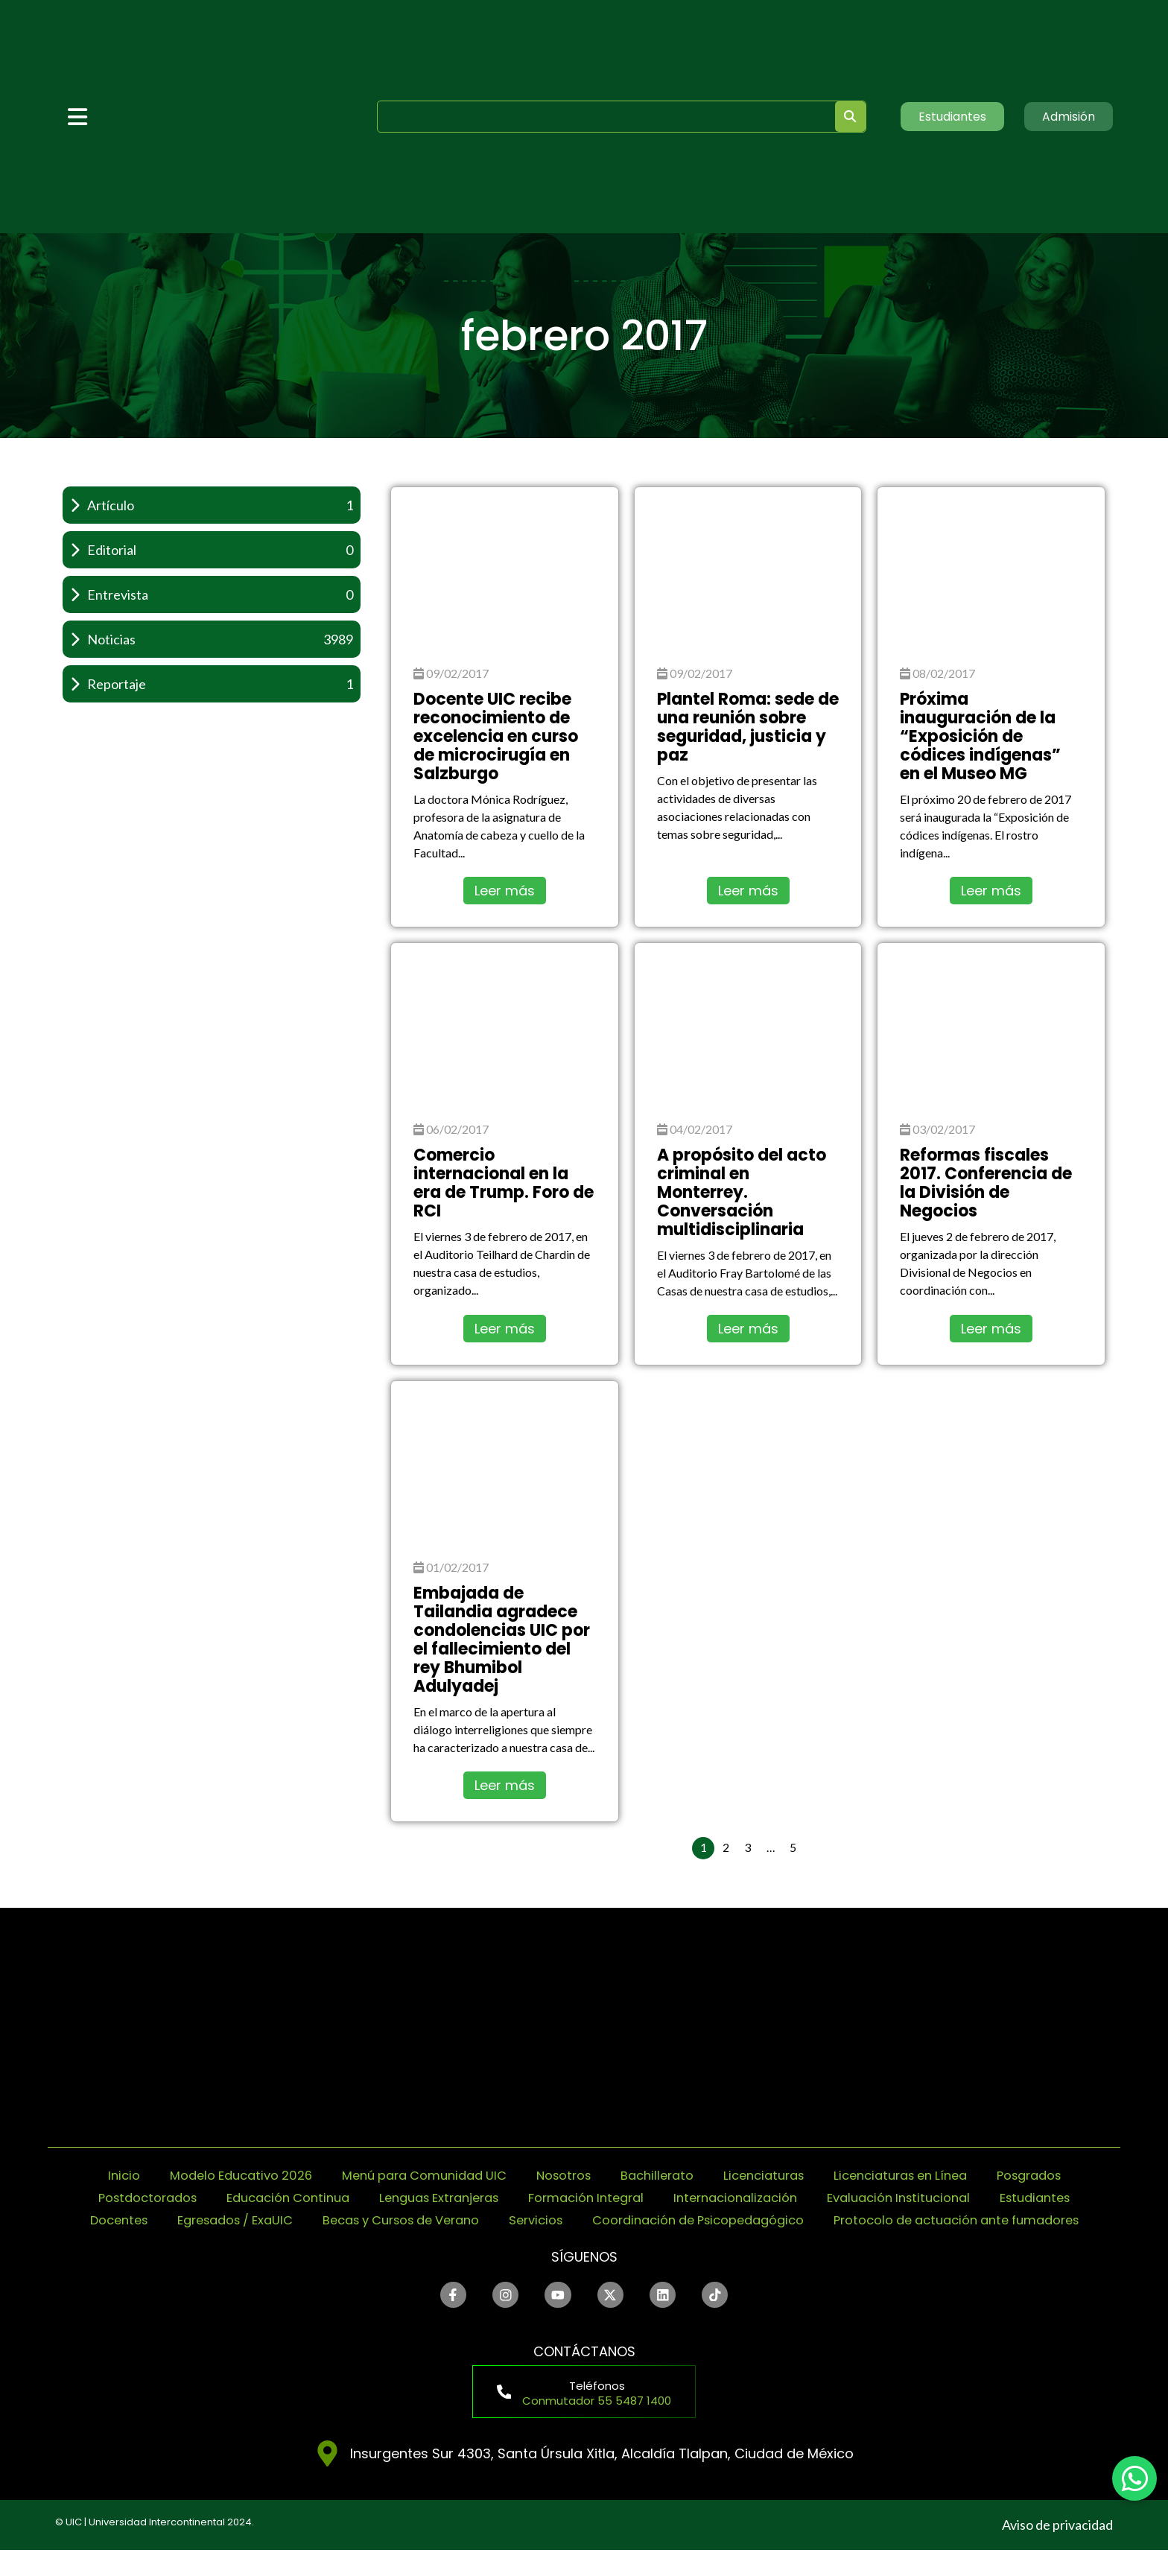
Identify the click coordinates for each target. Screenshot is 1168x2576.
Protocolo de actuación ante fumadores (584, 2242)
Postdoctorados (168, 2198)
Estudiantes (179, 2220)
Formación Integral (642, 2198)
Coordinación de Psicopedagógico (912, 2220)
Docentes (279, 2220)
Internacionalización (801, 2198)
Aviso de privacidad (1057, 2550)
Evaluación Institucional (976, 2198)
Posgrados (1060, 2175)
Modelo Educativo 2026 (213, 2175)
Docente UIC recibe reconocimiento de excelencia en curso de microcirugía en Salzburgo (495, 736)
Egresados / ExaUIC (405, 2220)
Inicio (89, 2175)
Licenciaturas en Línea (921, 2175)
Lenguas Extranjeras (482, 2198)
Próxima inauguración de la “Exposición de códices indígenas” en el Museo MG (980, 736)
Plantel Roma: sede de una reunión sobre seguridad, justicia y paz (748, 727)
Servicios (736, 2220)
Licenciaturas (775, 2175)
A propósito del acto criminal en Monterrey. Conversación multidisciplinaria (741, 1192)
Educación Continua (320, 2198)
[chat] (1134, 2478)
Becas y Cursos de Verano (588, 2220)
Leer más (505, 890)
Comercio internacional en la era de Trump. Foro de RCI (503, 1182)
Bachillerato (661, 2175)
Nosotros (561, 2175)
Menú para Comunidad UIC (411, 2175)
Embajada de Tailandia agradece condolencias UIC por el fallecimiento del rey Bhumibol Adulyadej (501, 1640)
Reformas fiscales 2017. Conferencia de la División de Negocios (986, 1182)
